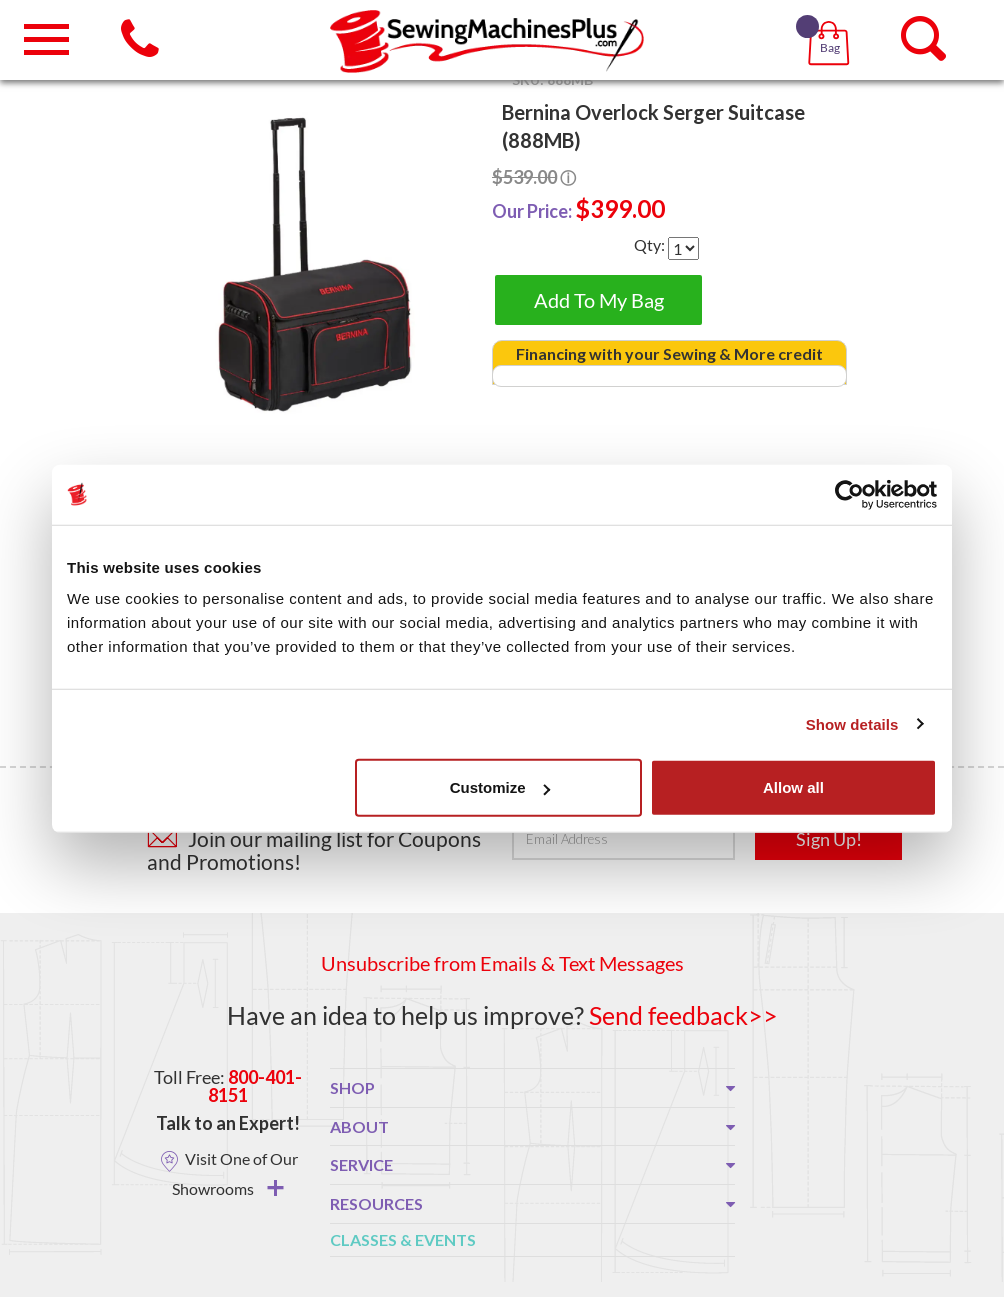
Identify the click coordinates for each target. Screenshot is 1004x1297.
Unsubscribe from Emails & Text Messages (502, 963)
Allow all (793, 787)
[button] (832, 20)
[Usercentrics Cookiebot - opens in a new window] (849, 494)
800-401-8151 (255, 1086)
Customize (500, 787)
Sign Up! (829, 839)
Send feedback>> (683, 1015)
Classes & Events (403, 1239)
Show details (852, 723)
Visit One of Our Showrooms (235, 1173)
